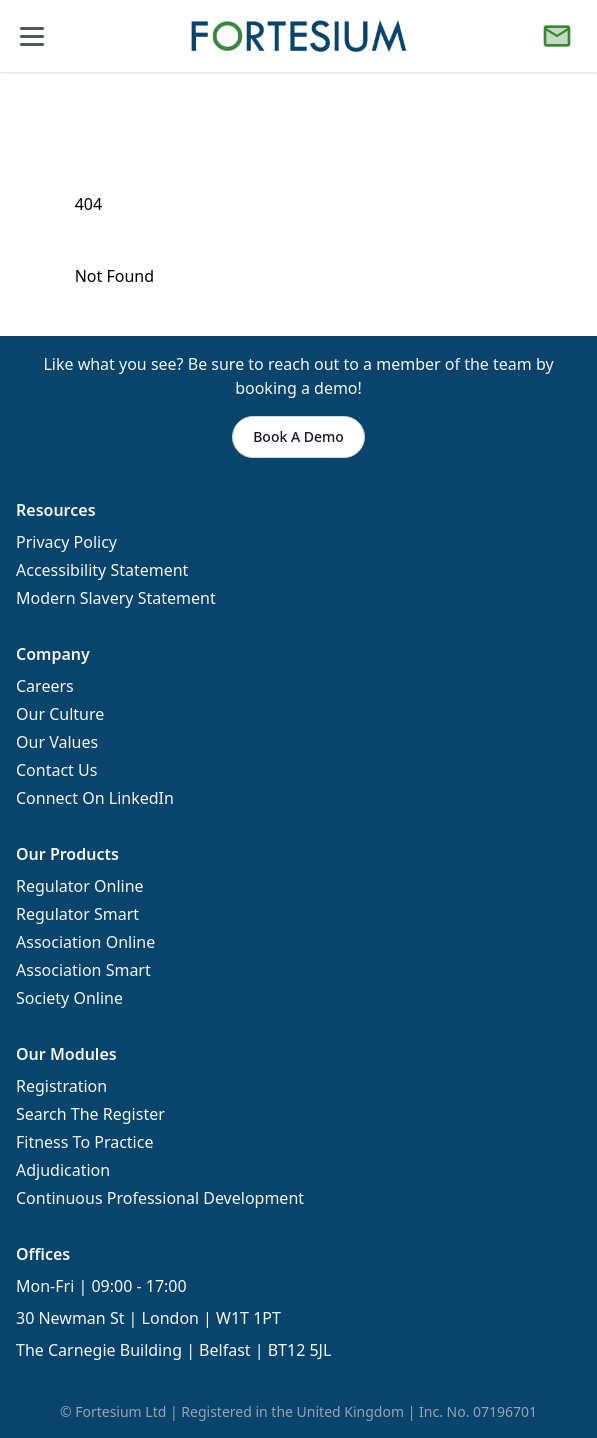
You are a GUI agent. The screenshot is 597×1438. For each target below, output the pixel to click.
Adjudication (63, 1170)
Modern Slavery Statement (116, 598)
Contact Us (56, 770)
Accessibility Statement (102, 570)
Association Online (85, 942)
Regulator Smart (77, 914)
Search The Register (90, 1114)
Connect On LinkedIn (95, 798)
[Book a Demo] (557, 36)
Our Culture (60, 714)
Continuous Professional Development (160, 1198)
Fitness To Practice (84, 1142)
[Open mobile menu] (32, 36)
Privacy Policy (66, 542)
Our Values (57, 742)
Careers (45, 686)
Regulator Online (80, 886)
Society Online (69, 998)
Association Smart (83, 970)
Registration (61, 1086)
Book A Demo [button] (298, 436)
